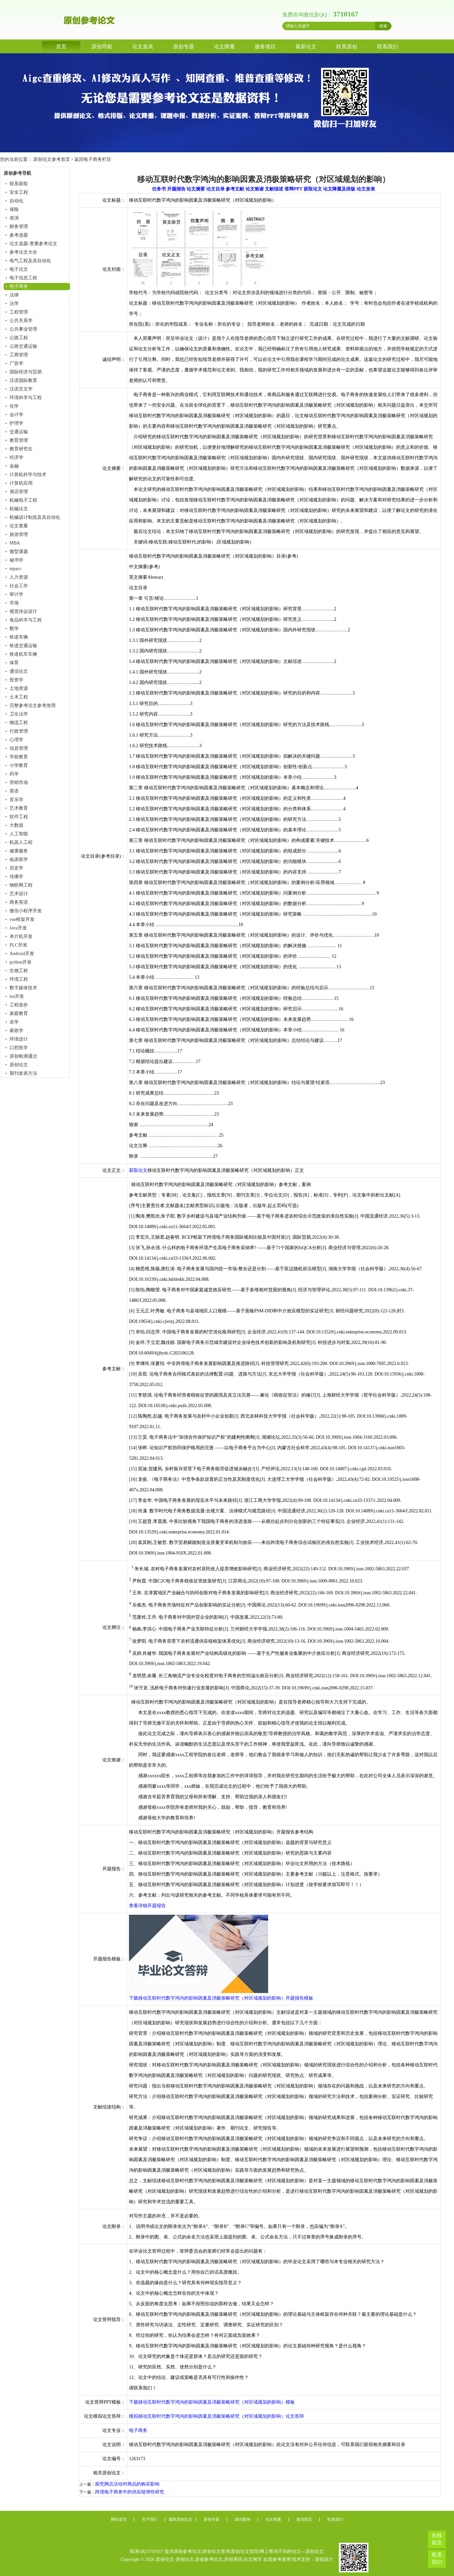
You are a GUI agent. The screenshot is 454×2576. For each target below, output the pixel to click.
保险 (14, 209)
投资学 (16, 679)
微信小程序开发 (26, 910)
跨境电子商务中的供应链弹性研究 (129, 2491)
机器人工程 (21, 842)
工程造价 (19, 1004)
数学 (14, 628)
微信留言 (304, 2519)
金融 (14, 466)
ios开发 (17, 996)
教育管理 (19, 440)
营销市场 (19, 782)
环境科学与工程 (26, 397)
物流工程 (19, 722)
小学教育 (19, 765)
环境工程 (19, 979)
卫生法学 (19, 714)
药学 (14, 773)
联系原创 (346, 46)
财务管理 (19, 226)
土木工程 (19, 697)
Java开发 (18, 927)
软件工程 (19, 816)
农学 (14, 1022)
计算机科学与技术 (28, 474)
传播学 (16, 876)
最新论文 (305, 46)
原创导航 (102, 46)
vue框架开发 (22, 919)
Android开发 (22, 953)
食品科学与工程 (26, 620)
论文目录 (215, 189)
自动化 (16, 200)
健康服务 (19, 850)
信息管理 (19, 748)
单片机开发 (21, 936)
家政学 (16, 1030)
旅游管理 (19, 534)
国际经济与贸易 (26, 371)
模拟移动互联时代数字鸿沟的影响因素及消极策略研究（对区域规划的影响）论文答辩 (216, 2416)
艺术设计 (19, 893)
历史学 (16, 868)
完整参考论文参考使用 (33, 705)
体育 (14, 662)
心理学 (16, 739)
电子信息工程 (23, 277)
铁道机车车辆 (23, 654)
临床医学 (19, 859)
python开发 (21, 962)
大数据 (16, 825)
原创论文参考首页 (51, 159)
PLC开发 (18, 945)
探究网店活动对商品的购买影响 (127, 2484)
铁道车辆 (19, 637)
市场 (14, 602)
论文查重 (19, 525)
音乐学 (16, 799)
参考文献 (235, 189)
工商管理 (19, 354)
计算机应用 (21, 483)
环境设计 (19, 1039)
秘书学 (16, 560)
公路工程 (19, 337)
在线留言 (437, 2539)
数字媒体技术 (23, 987)
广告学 (16, 363)
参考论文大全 (23, 252)
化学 (14, 406)
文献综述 (274, 189)
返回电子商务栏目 (92, 159)
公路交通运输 (23, 346)
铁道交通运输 (23, 645)
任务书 (159, 189)
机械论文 (19, 508)
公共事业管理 (23, 329)
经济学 (16, 457)
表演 (14, 217)
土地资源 (19, 688)
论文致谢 (254, 189)
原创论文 (19, 1064)
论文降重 (224, 46)
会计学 (16, 414)
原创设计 (324, 2559)
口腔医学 (19, 1047)
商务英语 (19, 902)
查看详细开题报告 (147, 1905)
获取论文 (313, 189)
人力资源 (19, 577)
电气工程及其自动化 (30, 260)
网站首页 (119, 2519)
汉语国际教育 (23, 380)
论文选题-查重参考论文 (33, 243)
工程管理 (19, 312)
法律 (14, 294)
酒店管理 (19, 491)
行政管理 (19, 731)
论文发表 (142, 46)
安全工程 (19, 192)
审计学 (16, 594)
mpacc (16, 568)
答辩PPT (293, 189)
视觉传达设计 (23, 611)
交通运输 (19, 431)
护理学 (16, 423)
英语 (14, 791)
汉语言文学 (21, 389)
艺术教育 (19, 808)
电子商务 (19, 286)
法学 (14, 303)
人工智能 (19, 833)
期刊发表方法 (23, 1073)
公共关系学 (21, 320)
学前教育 (19, 756)
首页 (61, 46)
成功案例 (242, 2519)
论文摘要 (196, 189)
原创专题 (183, 46)
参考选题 (19, 235)
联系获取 (19, 183)
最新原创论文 (180, 2519)
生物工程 (19, 970)
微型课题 (19, 551)
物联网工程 (21, 885)
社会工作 (19, 585)
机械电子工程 (23, 500)
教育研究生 (21, 448)
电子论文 (19, 269)
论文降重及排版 (339, 189)
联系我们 (387, 46)
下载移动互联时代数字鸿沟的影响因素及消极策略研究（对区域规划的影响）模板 (212, 2402)
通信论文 (19, 671)
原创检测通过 (23, 1056)
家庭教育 (19, 1013)
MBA (15, 543)
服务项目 (265, 46)
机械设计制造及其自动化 (35, 517)
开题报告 (176, 189)
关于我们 (150, 2519)
